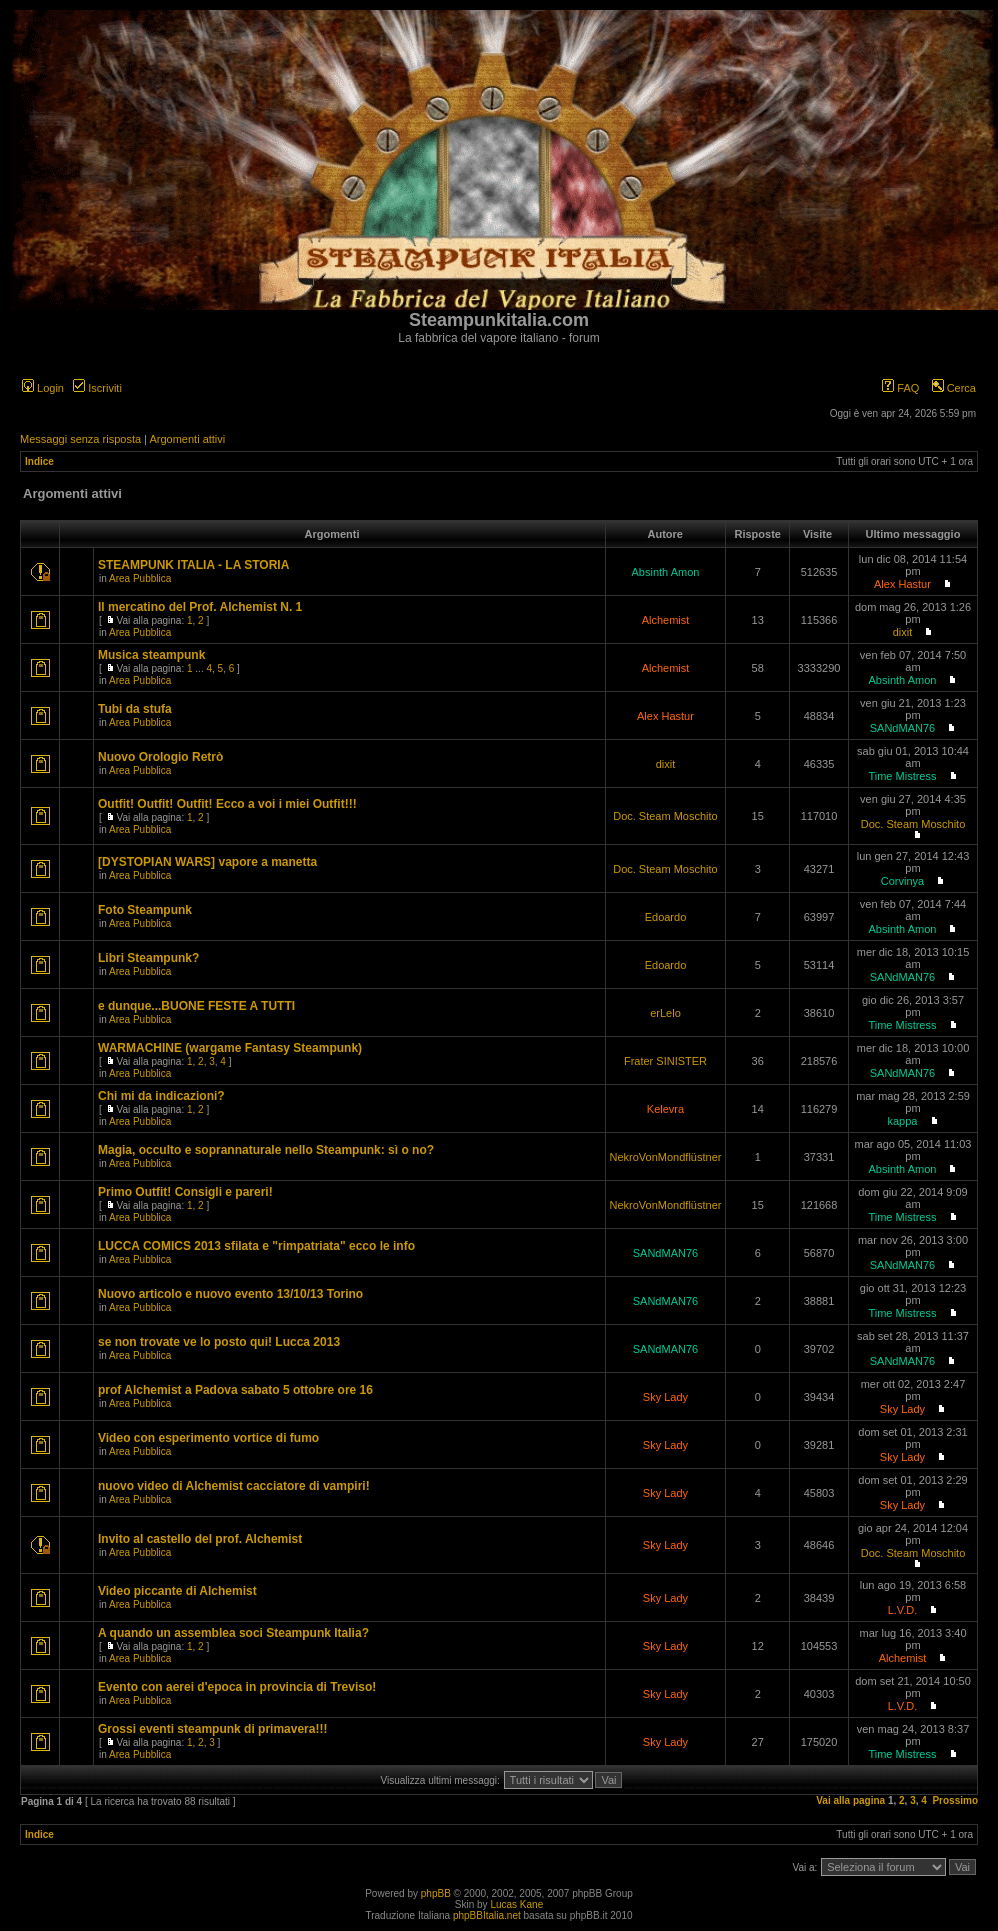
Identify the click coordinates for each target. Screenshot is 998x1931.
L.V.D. (903, 1610)
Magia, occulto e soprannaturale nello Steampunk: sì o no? (266, 1150)
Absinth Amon (666, 572)
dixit (903, 632)
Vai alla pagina (850, 1800)
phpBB (436, 1893)
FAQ (900, 388)
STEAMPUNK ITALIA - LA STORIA (193, 565)
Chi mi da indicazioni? (161, 1096)
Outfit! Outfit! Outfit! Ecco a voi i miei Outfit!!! (227, 804)
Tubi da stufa (135, 709)
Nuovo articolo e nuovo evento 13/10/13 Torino (230, 1294)
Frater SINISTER (665, 1061)
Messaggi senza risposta (80, 439)
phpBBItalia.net (487, 1915)
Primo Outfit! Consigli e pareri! (185, 1192)
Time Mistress (902, 776)
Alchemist (666, 620)
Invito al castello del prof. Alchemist (200, 1539)
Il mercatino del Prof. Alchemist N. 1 (200, 607)
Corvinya (902, 881)
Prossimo (955, 1800)
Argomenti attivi (187, 439)
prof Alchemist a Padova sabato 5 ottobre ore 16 (235, 1390)
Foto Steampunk (145, 910)
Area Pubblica (140, 578)
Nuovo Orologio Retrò (160, 757)
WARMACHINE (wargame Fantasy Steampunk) (230, 1048)
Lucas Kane (516, 1904)
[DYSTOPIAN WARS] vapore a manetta (207, 862)
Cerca (954, 388)
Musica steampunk (151, 655)
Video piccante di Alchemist (177, 1591)
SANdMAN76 (902, 728)
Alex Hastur (902, 584)
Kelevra (665, 1109)
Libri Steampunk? (148, 958)
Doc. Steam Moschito (665, 816)
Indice (39, 461)
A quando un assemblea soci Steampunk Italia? (233, 1633)
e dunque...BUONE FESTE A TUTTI (196, 1006)
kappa (902, 1121)
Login (43, 388)
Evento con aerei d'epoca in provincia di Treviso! (237, 1687)
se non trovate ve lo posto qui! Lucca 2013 (219, 1342)
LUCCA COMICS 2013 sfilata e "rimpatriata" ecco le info (256, 1246)
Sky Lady (665, 1397)
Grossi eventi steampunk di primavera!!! (212, 1729)
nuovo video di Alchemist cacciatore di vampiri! (234, 1486)
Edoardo (666, 917)
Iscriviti (97, 388)
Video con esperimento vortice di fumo (208, 1438)
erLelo (665, 1013)
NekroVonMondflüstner (666, 1157)
